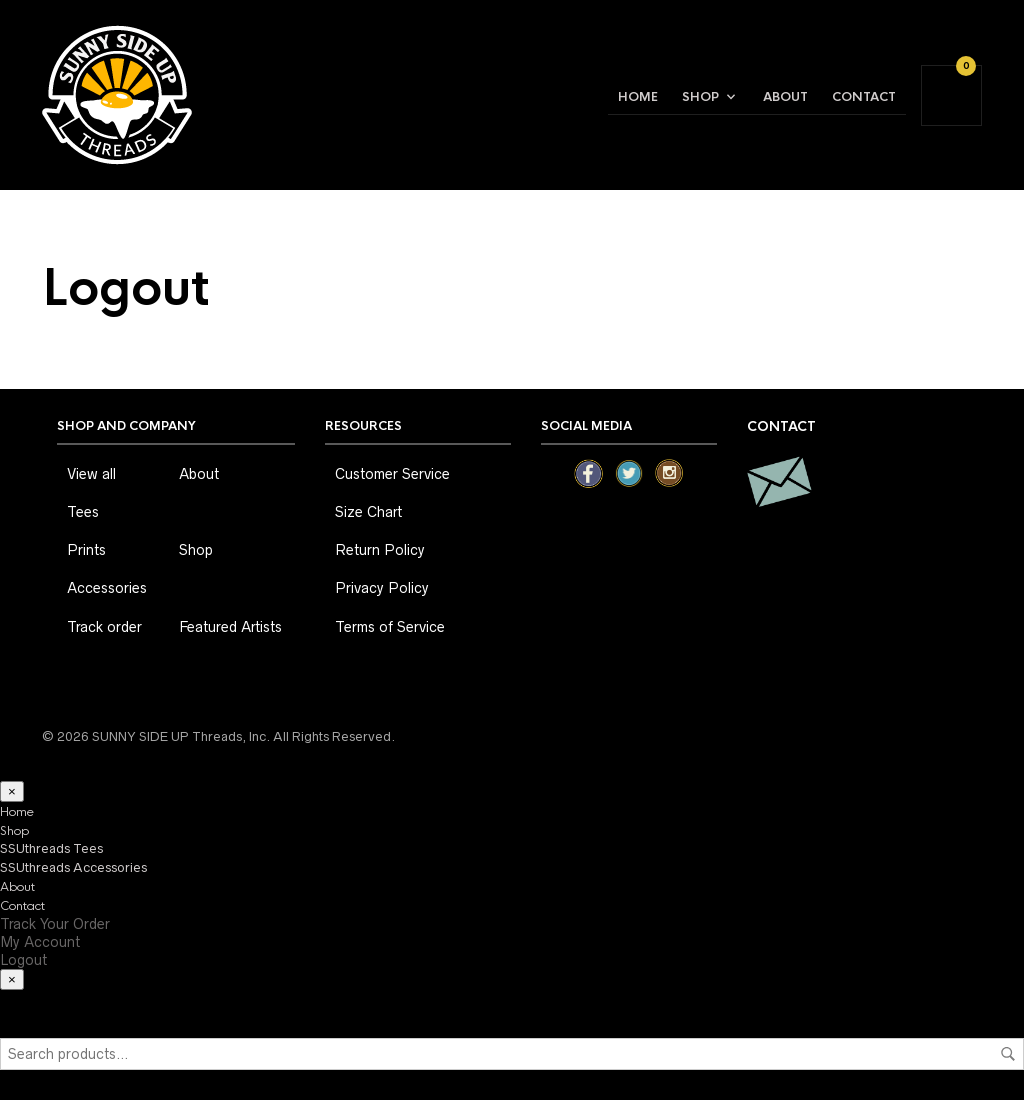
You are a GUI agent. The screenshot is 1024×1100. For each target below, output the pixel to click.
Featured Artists (230, 627)
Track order (104, 627)
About (785, 97)
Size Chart (368, 512)
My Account (40, 942)
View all (91, 474)
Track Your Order (55, 924)
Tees (83, 512)
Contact (864, 97)
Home (638, 97)
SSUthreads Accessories (73, 867)
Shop (700, 97)
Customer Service (392, 474)
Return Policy (380, 550)
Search (1008, 1054)
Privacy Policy (382, 588)
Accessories (107, 588)
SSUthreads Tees (51, 848)
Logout (23, 960)
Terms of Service (390, 627)
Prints (86, 550)
